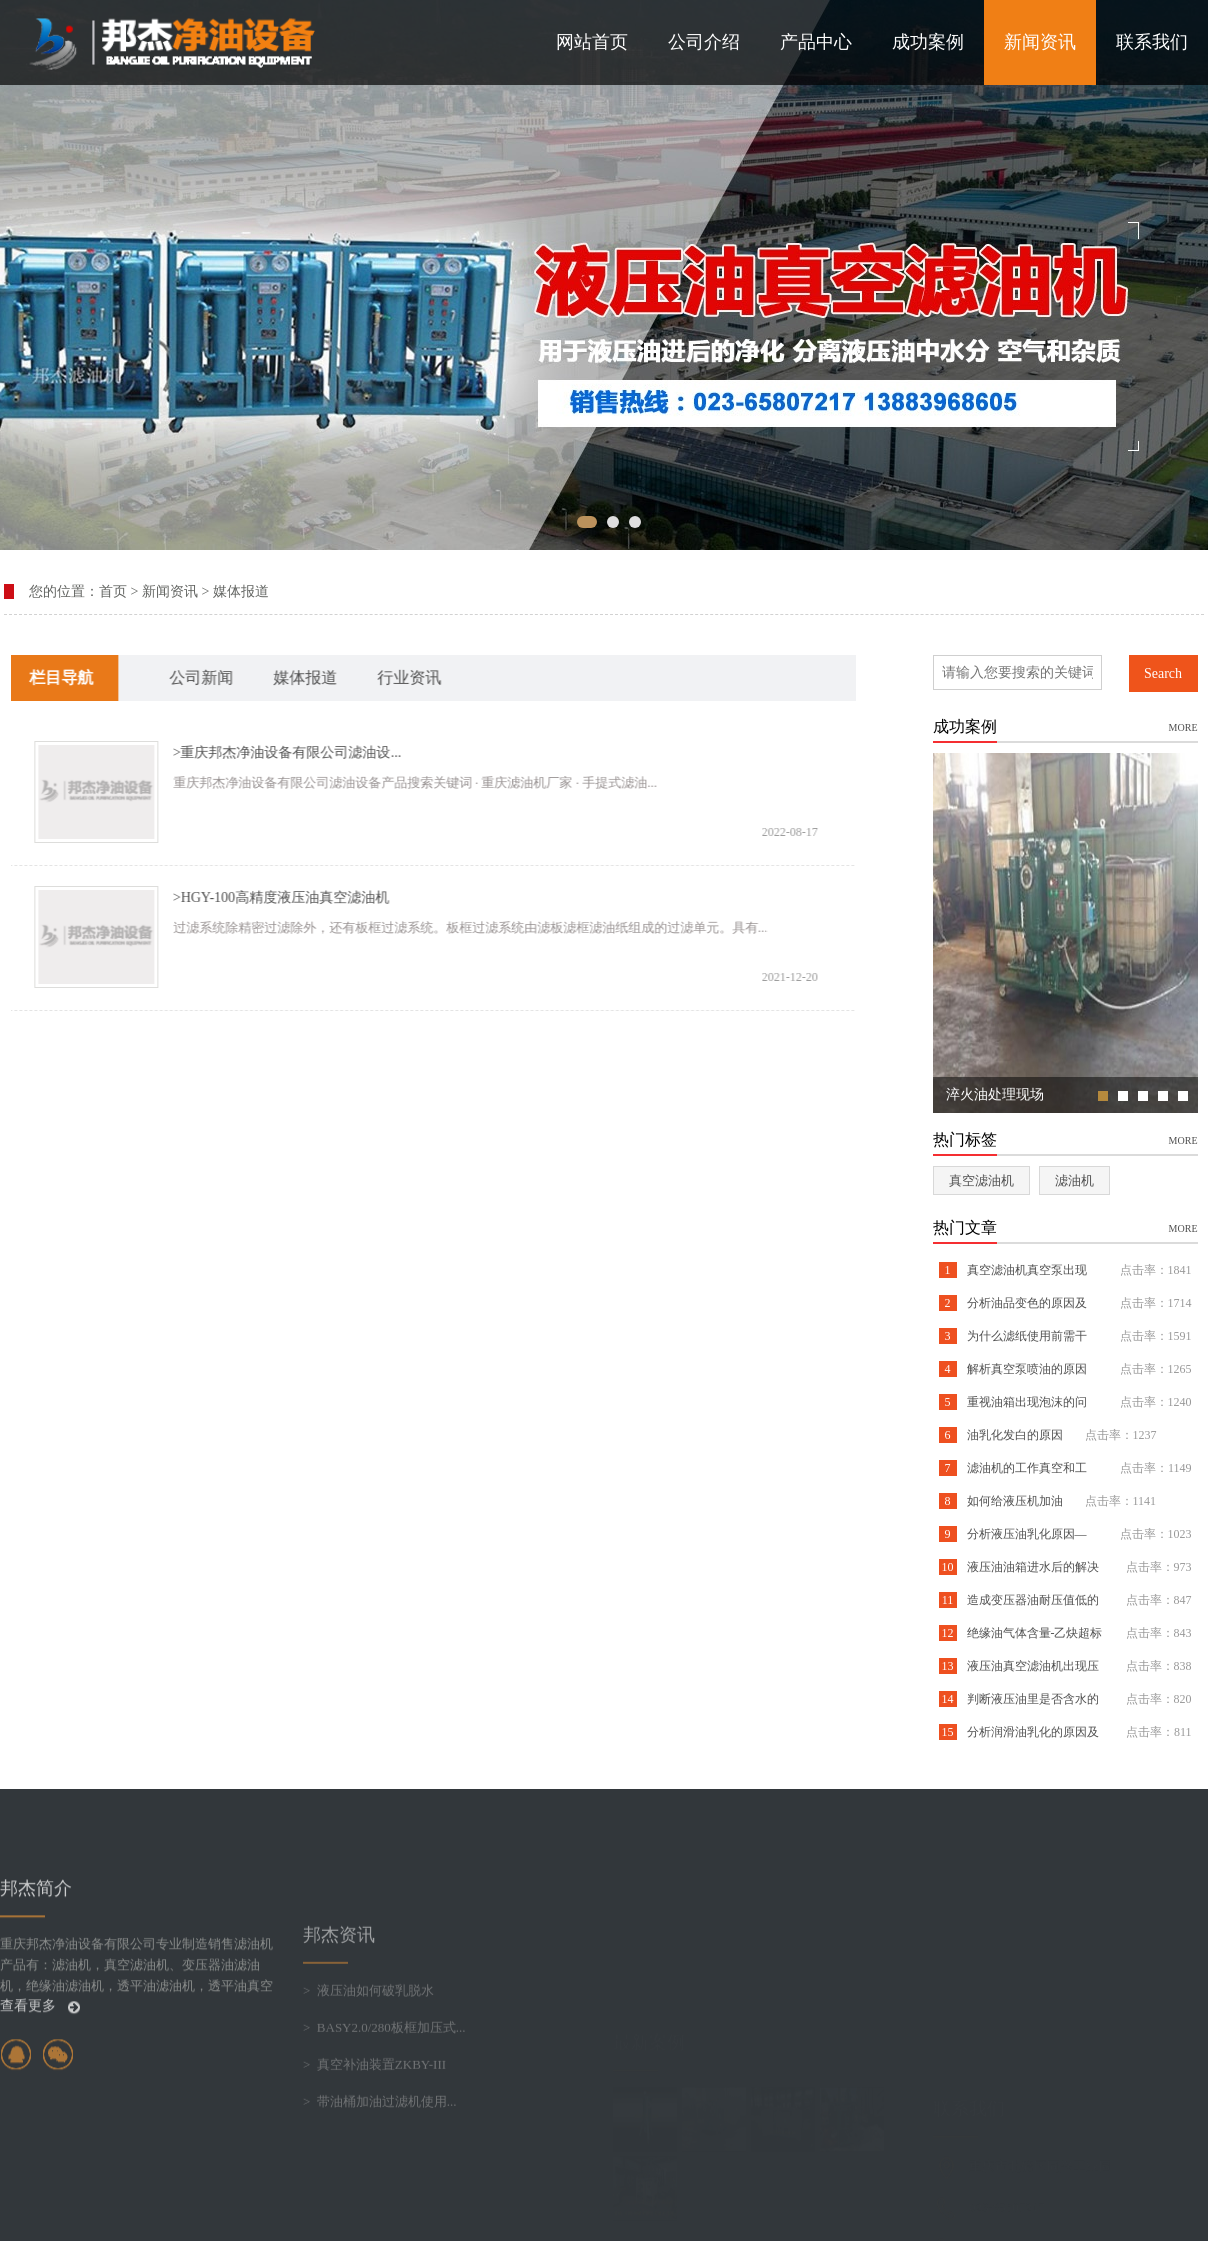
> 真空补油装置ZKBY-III (374, 2149)
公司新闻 (174, 677)
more (1183, 726)
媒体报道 (241, 591)
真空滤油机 (981, 1180)
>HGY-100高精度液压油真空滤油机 (254, 897)
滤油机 (1074, 1180)
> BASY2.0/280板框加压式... (384, 2112)
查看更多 (40, 2072)
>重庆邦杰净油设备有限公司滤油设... (260, 752)
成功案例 (928, 42)
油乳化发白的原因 (1013, 1435)
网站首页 (592, 42)
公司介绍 (704, 42)
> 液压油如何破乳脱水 (368, 2075)
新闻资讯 (1040, 42)
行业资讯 (382, 677)
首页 (113, 591)
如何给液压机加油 (1013, 1501)
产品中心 (816, 42)
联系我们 (1152, 42)
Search (1163, 673)
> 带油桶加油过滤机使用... (380, 2186)
